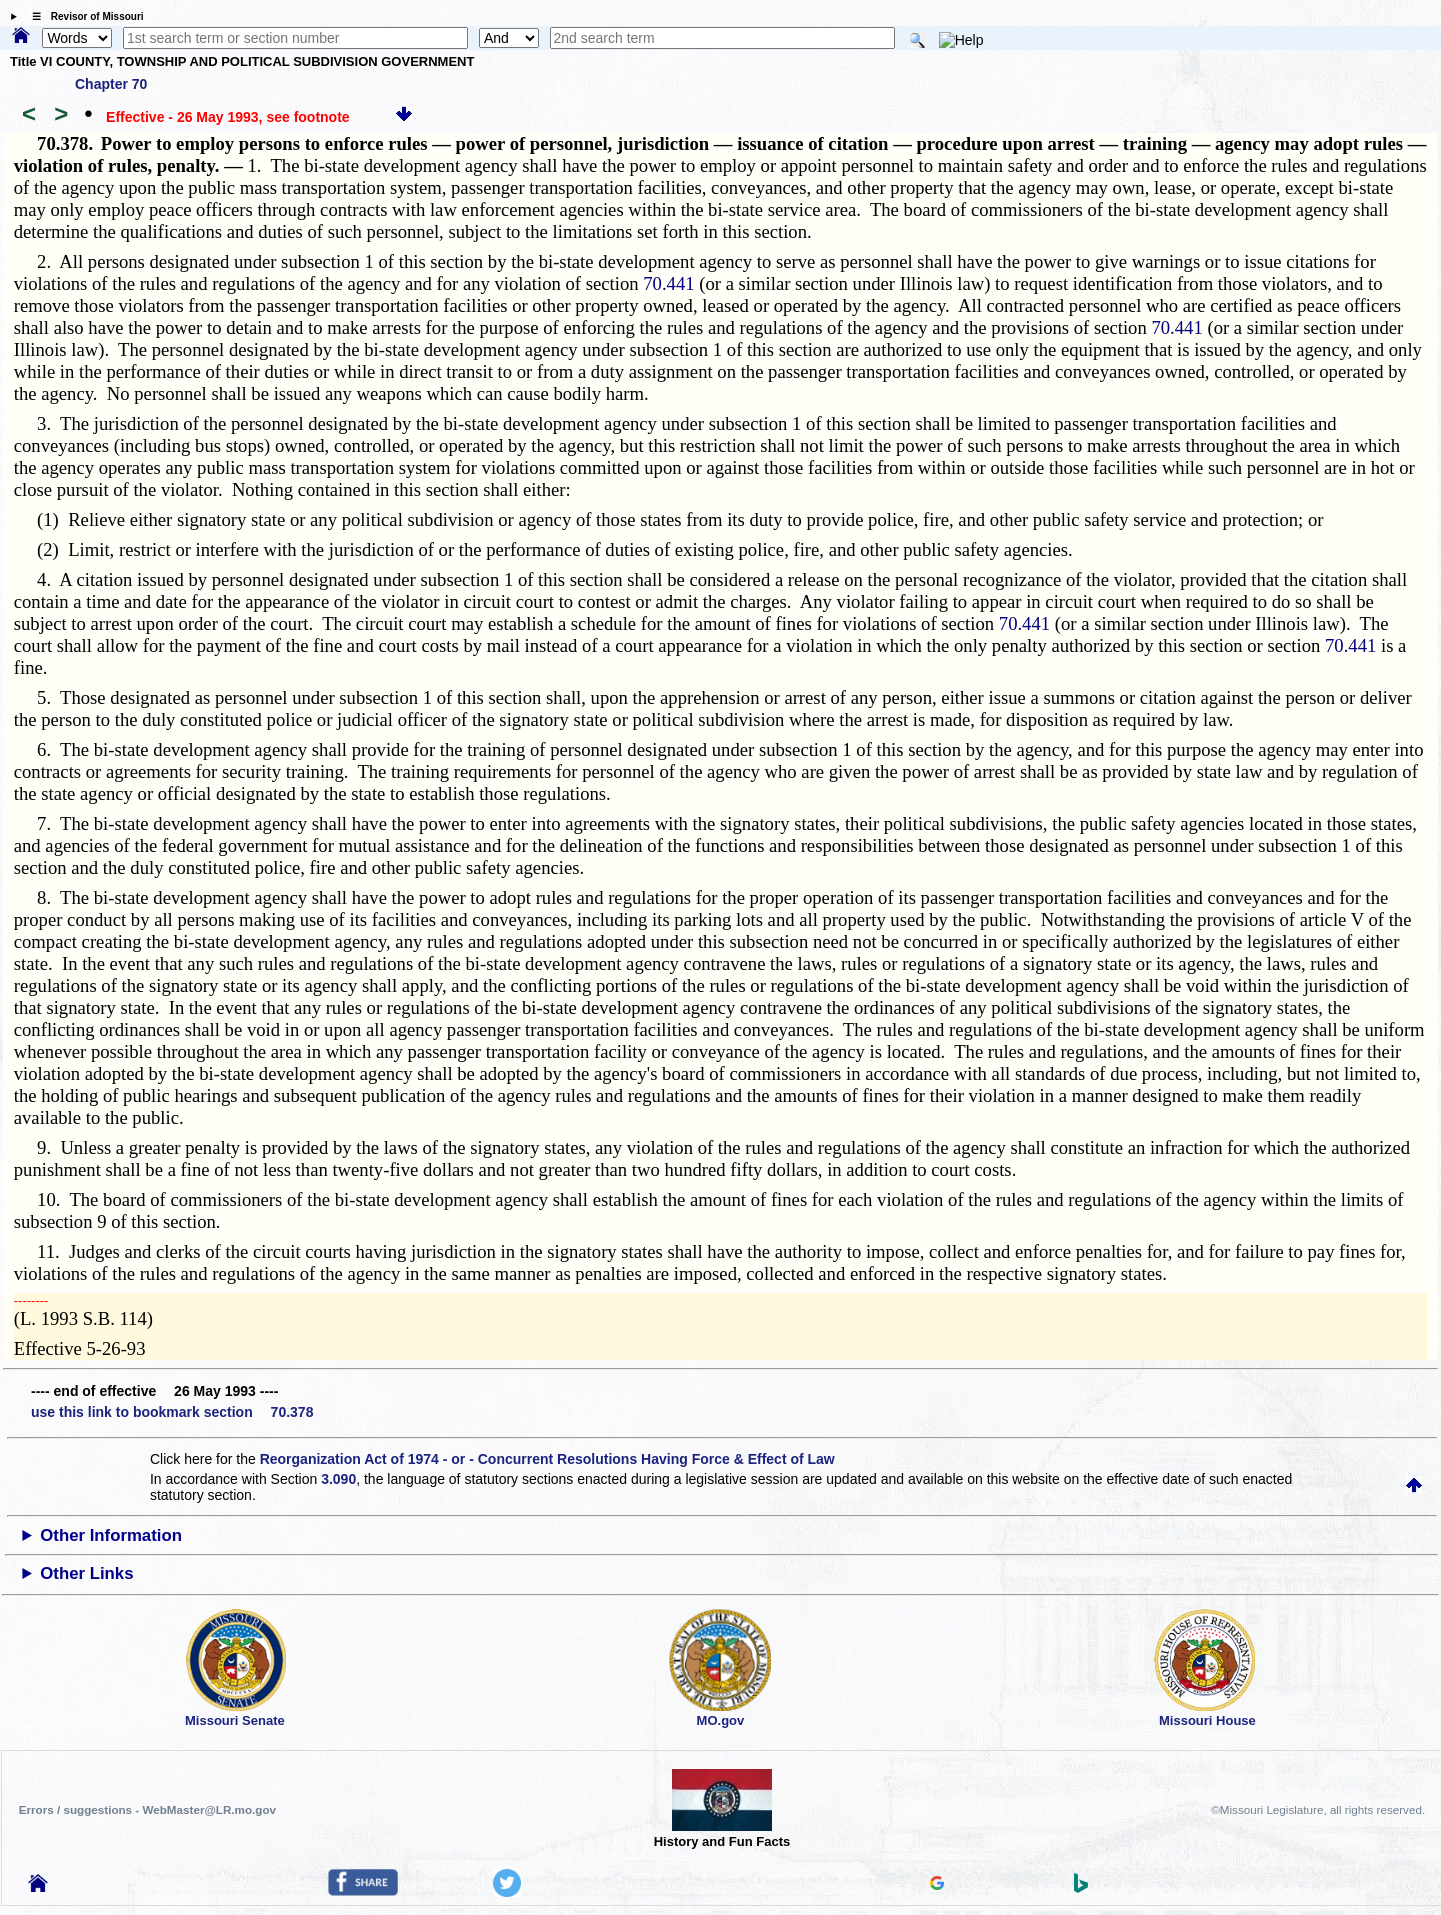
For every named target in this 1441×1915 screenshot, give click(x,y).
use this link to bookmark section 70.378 (172, 1412)
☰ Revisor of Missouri (83, 16)
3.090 (338, 1479)
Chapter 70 (111, 84)
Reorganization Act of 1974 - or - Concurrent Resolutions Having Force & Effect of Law (547, 1459)
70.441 (668, 283)
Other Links (86, 1573)
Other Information (111, 1535)
